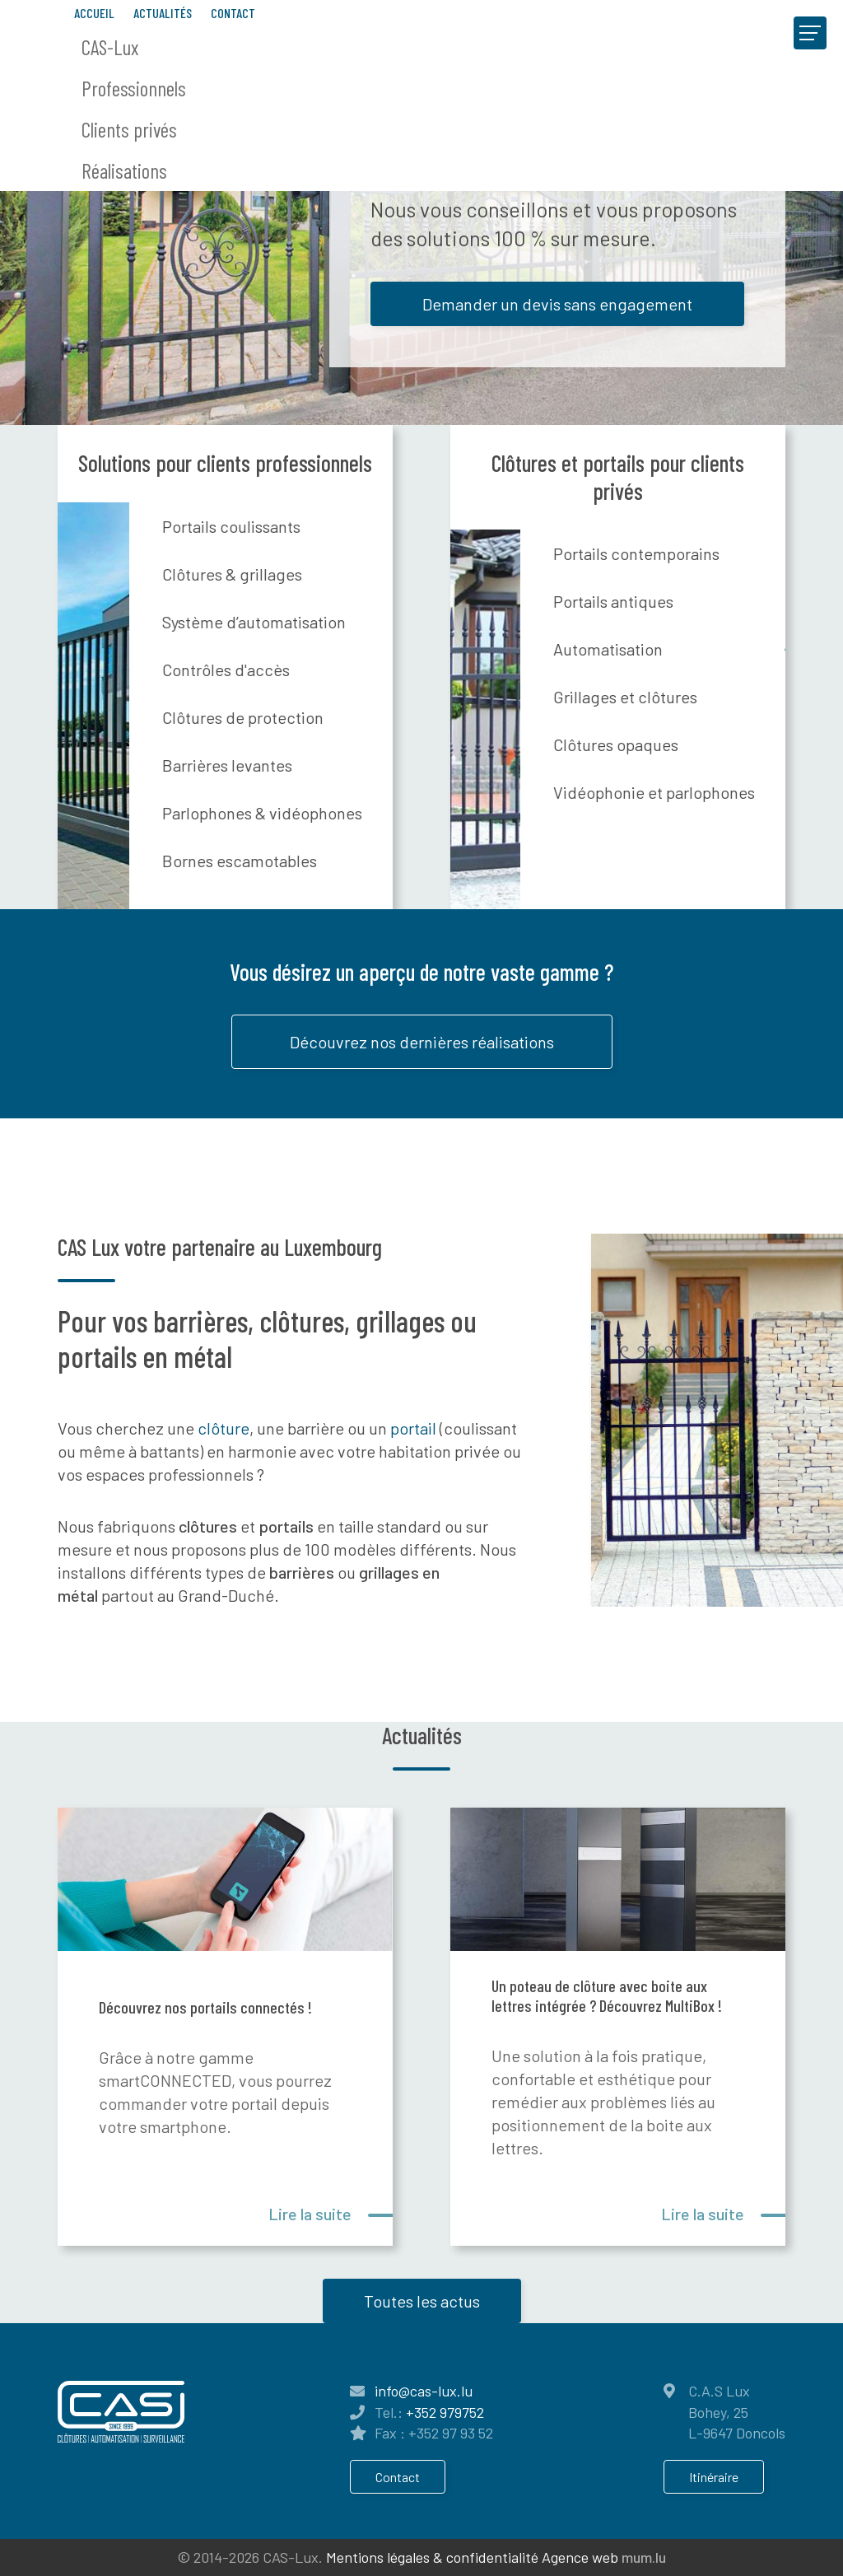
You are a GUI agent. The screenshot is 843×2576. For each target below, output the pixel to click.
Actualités (162, 13)
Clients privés (129, 129)
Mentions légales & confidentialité (432, 2557)
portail (415, 1428)
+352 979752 (445, 2412)
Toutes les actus (422, 2301)
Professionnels (134, 88)
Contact (233, 13)
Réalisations (124, 170)
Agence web (580, 2557)
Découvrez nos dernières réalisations (422, 1042)
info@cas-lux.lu (424, 2391)
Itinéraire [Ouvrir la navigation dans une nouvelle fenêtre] (713, 2477)
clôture (223, 1428)
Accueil (94, 13)
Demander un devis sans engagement (557, 304)
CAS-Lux (110, 47)
